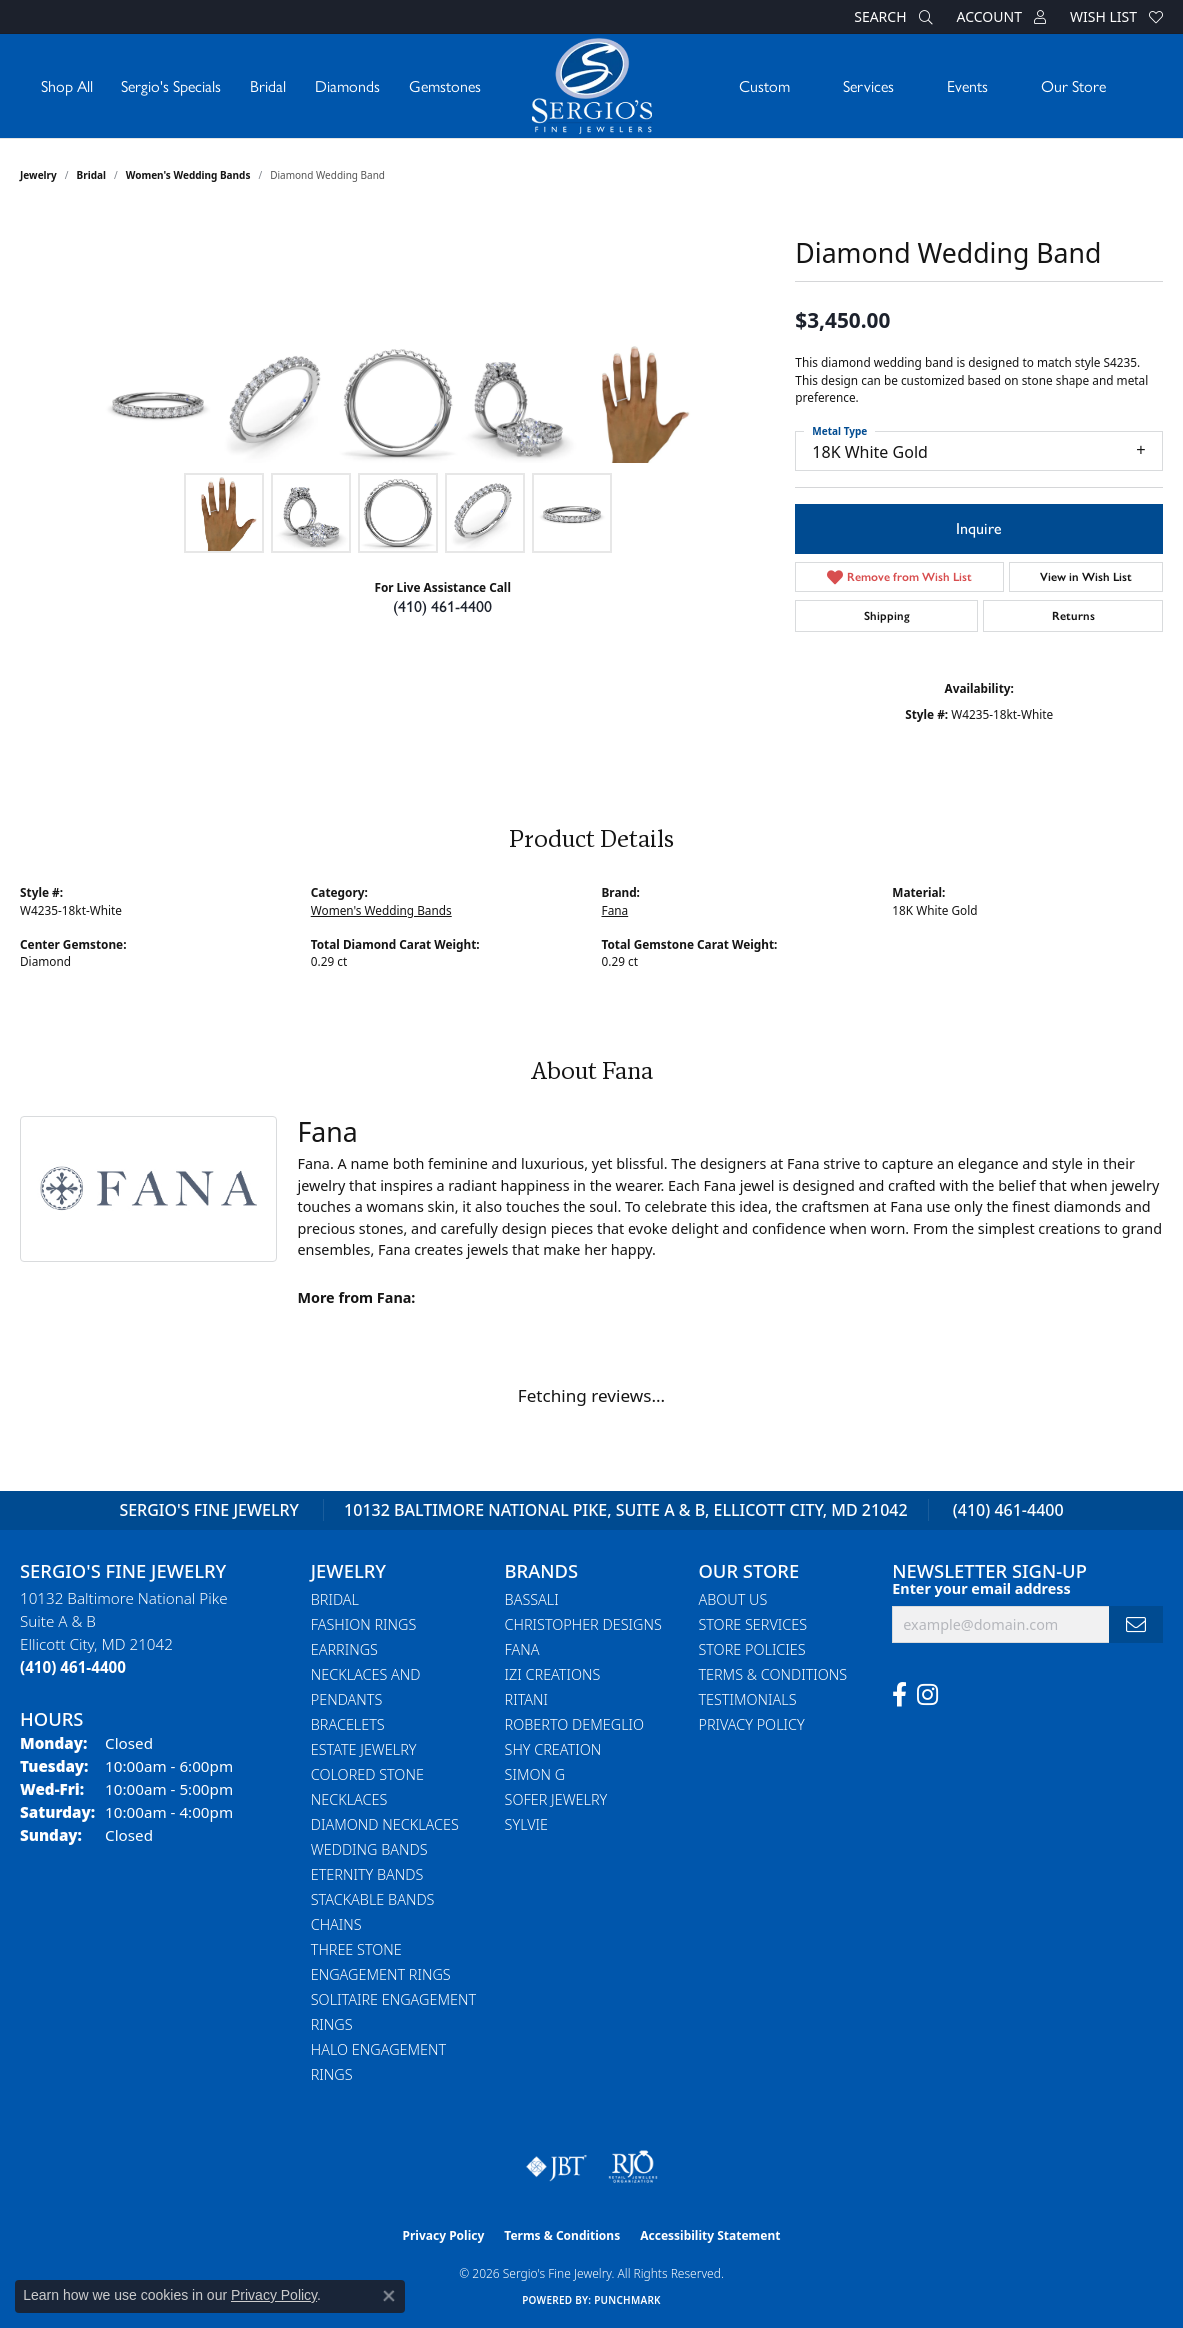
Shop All (67, 85)
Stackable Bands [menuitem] (373, 1899)
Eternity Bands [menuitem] (367, 1874)
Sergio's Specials (171, 85)
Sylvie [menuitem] (526, 1824)
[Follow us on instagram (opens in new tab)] (927, 1695)
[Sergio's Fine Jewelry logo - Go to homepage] (592, 86)
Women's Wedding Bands (188, 175)
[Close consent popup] (389, 2296)
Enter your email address (981, 1588)
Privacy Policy (751, 1724)
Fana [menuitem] (522, 1649)
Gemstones (445, 85)
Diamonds (347, 85)
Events (967, 85)
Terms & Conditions (772, 1674)
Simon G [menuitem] (535, 1774)
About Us (732, 1599)
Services (868, 85)
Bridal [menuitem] (335, 1599)
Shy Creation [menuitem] (553, 1749)
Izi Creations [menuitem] (553, 1674)
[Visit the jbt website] (557, 2167)
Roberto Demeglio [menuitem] (574, 1724)
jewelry (38, 175)
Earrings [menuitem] (344, 1649)
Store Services (752, 1624)
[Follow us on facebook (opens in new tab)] (899, 1695)
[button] (891, 17)
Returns (1073, 616)
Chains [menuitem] (336, 1924)
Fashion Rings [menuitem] (364, 1624)
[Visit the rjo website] (633, 2167)
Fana (615, 910)
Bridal (268, 85)
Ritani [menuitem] (526, 1699)
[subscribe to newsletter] (1136, 1624)
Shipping (887, 616)
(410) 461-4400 (442, 606)
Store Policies (751, 1649)
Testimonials (747, 1699)
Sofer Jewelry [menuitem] (556, 1799)
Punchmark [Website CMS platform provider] (627, 2300)
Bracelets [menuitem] (348, 1724)
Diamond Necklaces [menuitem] (385, 1824)
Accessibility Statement (710, 2235)
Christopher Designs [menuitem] (583, 1624)
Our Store (1073, 85)
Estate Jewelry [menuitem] (364, 1749)
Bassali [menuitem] (532, 1599)
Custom (764, 85)
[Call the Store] (73, 1667)
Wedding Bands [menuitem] (369, 1849)
